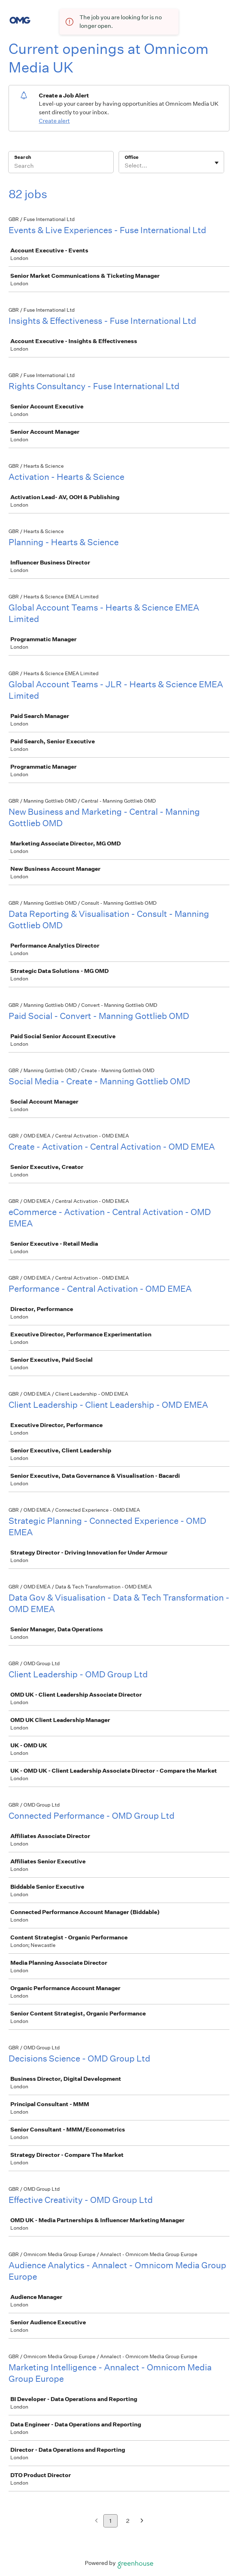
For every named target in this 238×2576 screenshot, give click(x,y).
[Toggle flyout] (216, 163)
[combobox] (125, 166)
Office (132, 157)
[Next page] (142, 2521)
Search (22, 157)
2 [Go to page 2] (127, 2520)
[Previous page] (96, 2521)
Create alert (54, 120)
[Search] (61, 167)
